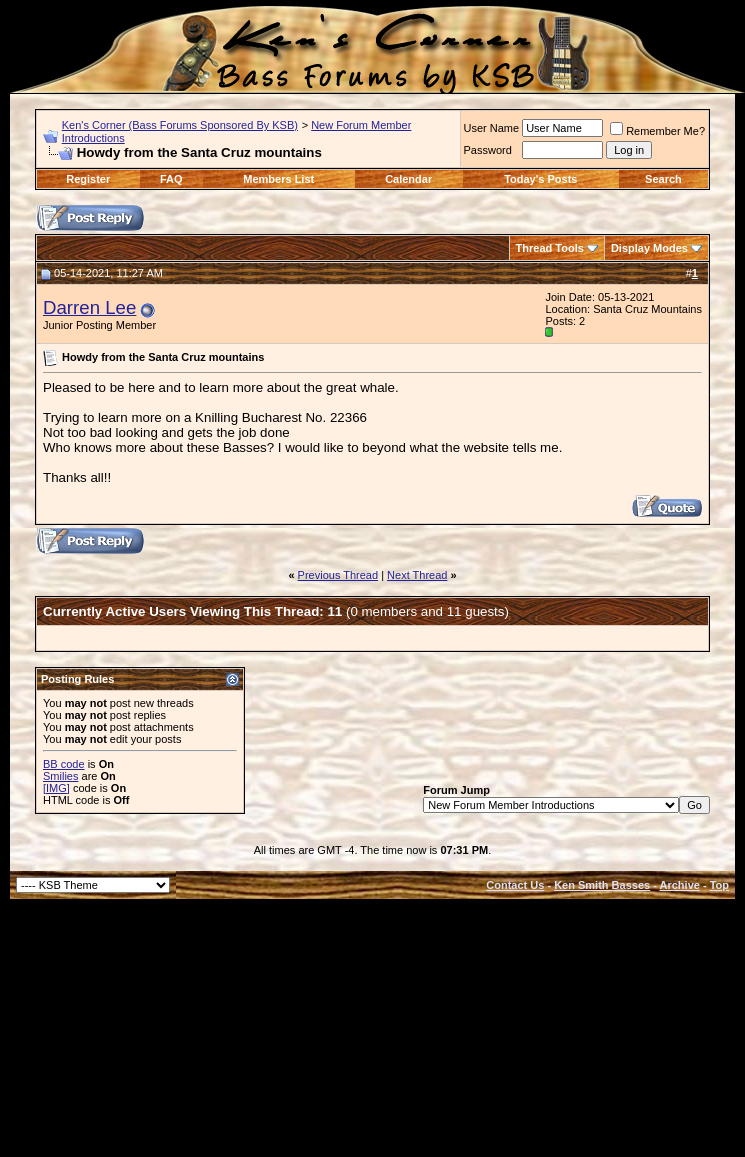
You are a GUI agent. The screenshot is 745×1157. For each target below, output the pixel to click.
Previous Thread (338, 575)
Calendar (408, 179)
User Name (492, 128)
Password (488, 150)
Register (88, 179)
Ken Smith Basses (602, 885)
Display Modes (649, 248)
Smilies (60, 776)
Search (663, 179)
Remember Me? (657, 131)
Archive (680, 885)
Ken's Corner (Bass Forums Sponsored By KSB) (180, 125)
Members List (278, 179)
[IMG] (56, 788)
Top (719, 885)
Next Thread (417, 575)
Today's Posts (540, 179)
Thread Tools (550, 248)
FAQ (171, 179)
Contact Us (515, 885)
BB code (64, 764)
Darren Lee (89, 307)
